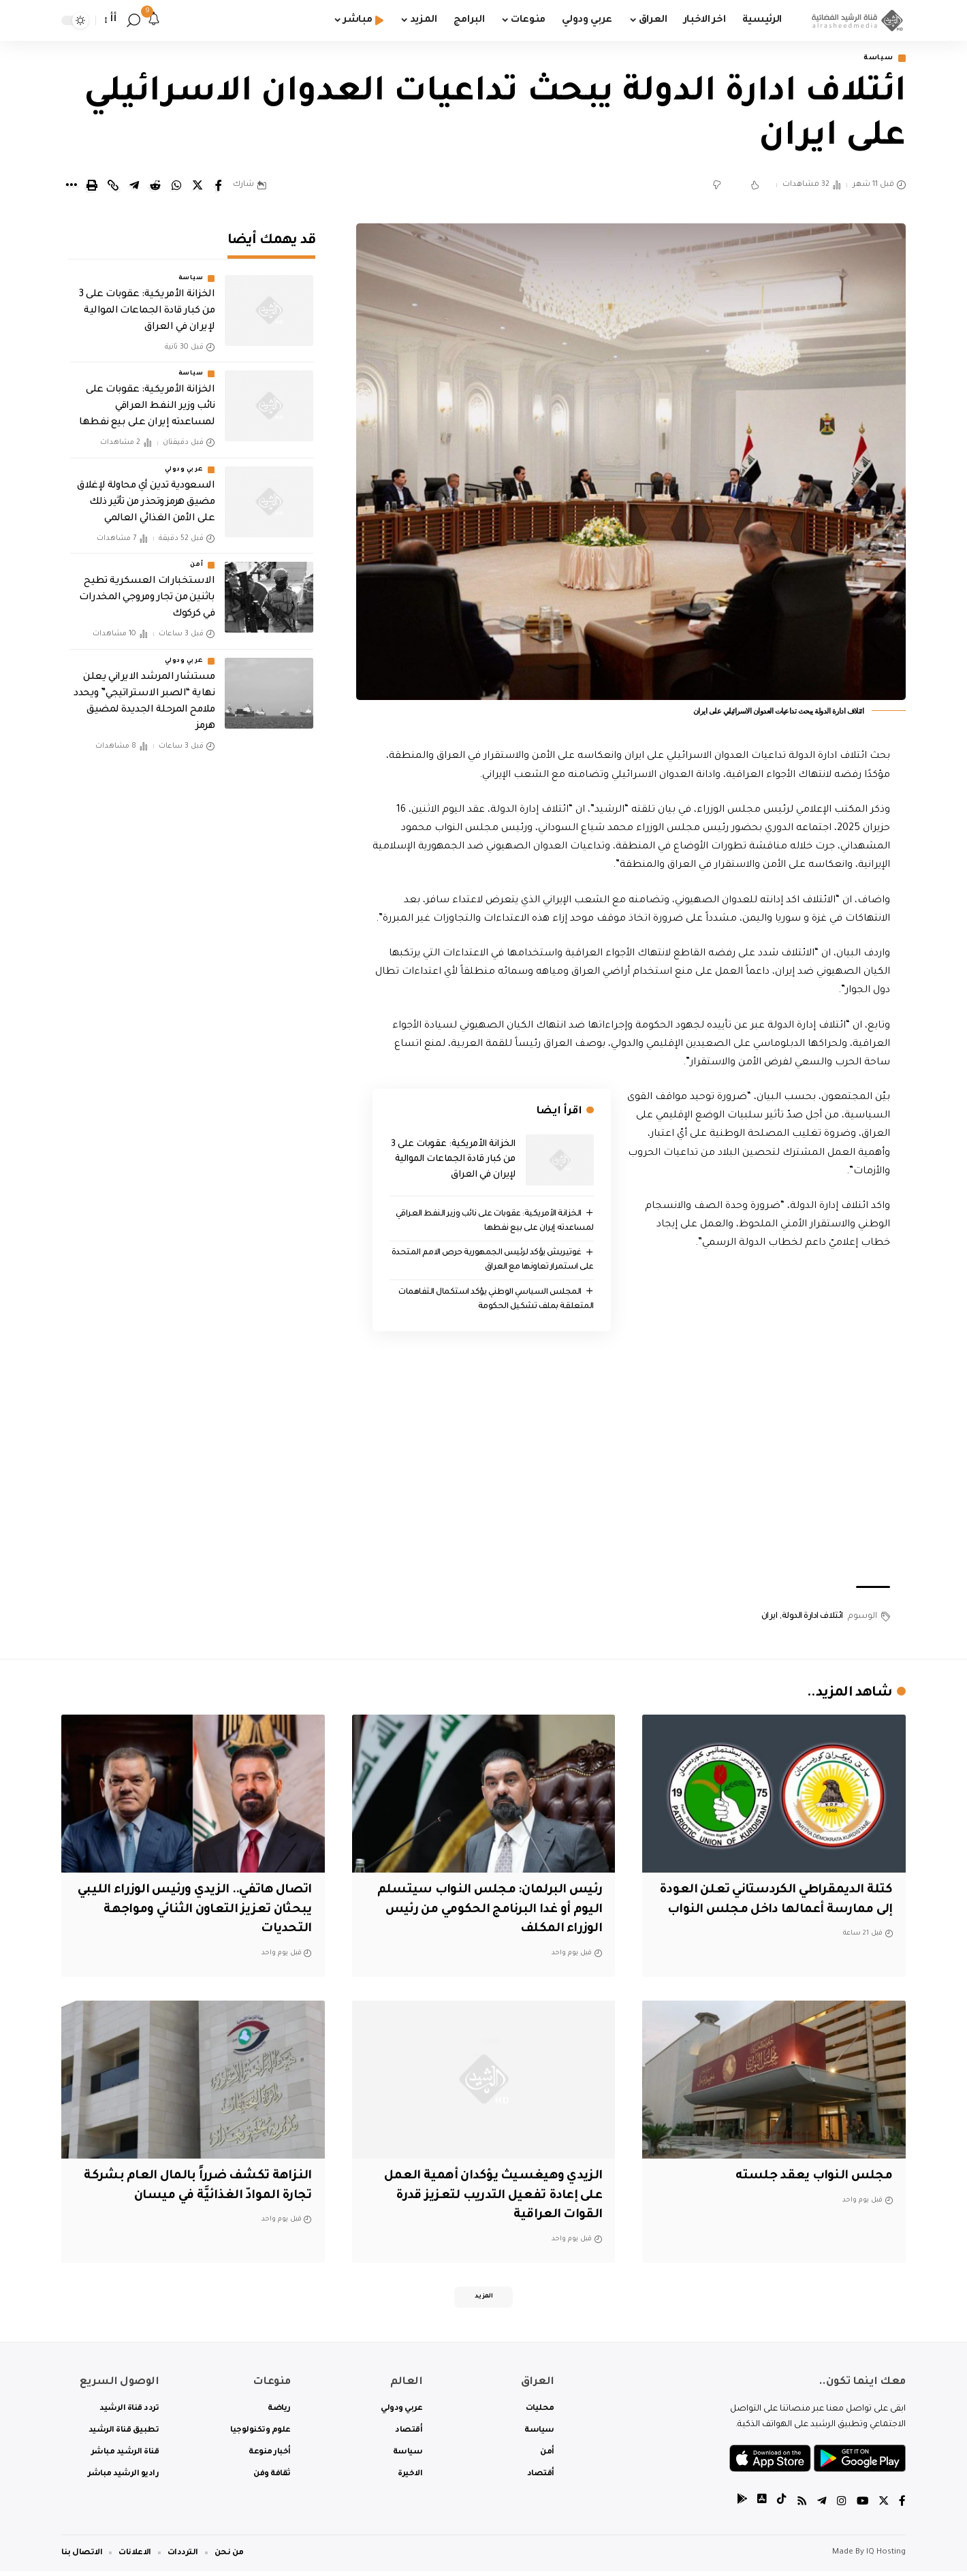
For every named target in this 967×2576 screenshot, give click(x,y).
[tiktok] (779, 2507)
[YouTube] (861, 2507)
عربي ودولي (184, 460)
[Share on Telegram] (134, 186)
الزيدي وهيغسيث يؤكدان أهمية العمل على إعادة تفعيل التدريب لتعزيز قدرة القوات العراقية (487, 2198)
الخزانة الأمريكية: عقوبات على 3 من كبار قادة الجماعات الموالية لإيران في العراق (453, 1160)
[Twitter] (883, 2507)
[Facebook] (902, 2507)
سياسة (876, 58)
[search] (133, 20)
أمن (196, 556)
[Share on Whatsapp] (176, 186)
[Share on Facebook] (218, 186)
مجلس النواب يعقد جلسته (812, 2178)
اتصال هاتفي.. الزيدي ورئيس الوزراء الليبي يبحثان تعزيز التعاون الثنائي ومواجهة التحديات (203, 1912)
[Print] (91, 186)
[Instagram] (840, 2507)
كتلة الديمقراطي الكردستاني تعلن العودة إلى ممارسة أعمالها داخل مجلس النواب (790, 1912)
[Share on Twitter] (197, 186)
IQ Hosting (886, 2557)
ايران (769, 1618)
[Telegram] (820, 2507)
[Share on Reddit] (155, 186)
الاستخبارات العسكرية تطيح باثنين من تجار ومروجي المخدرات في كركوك (147, 589)
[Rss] (800, 2507)
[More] (70, 186)
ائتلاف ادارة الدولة (812, 1618)
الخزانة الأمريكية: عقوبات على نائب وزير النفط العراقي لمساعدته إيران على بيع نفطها (147, 397)
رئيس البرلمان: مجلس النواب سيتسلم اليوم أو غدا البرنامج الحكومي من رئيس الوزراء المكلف (484, 1912)
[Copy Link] (113, 186)
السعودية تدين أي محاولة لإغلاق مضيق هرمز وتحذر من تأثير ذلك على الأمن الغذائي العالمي (146, 493)
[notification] (154, 20)
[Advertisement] (631, 1468)
